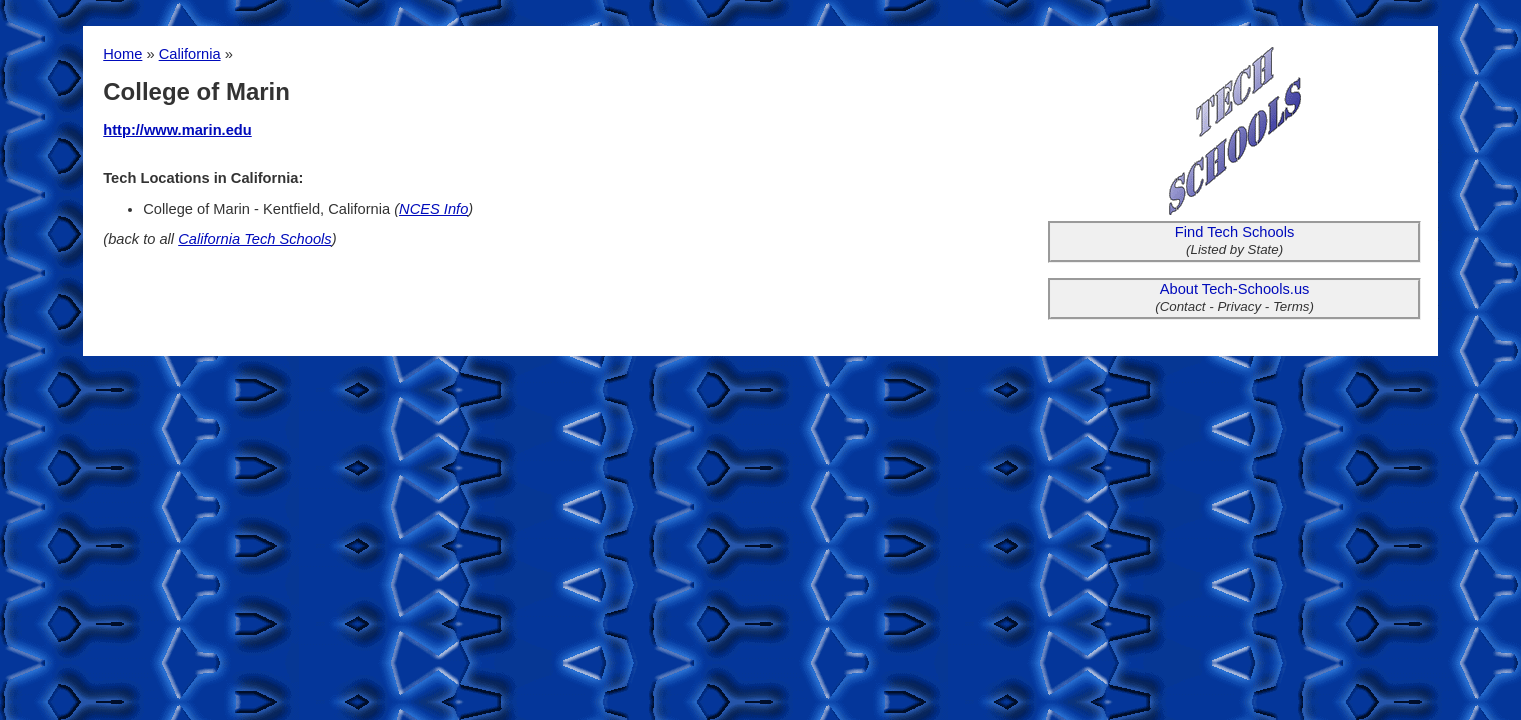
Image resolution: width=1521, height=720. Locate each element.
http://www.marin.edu (177, 130)
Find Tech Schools (1235, 232)
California (190, 54)
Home (122, 54)
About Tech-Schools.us (1235, 289)
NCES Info (433, 209)
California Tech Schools (254, 239)
